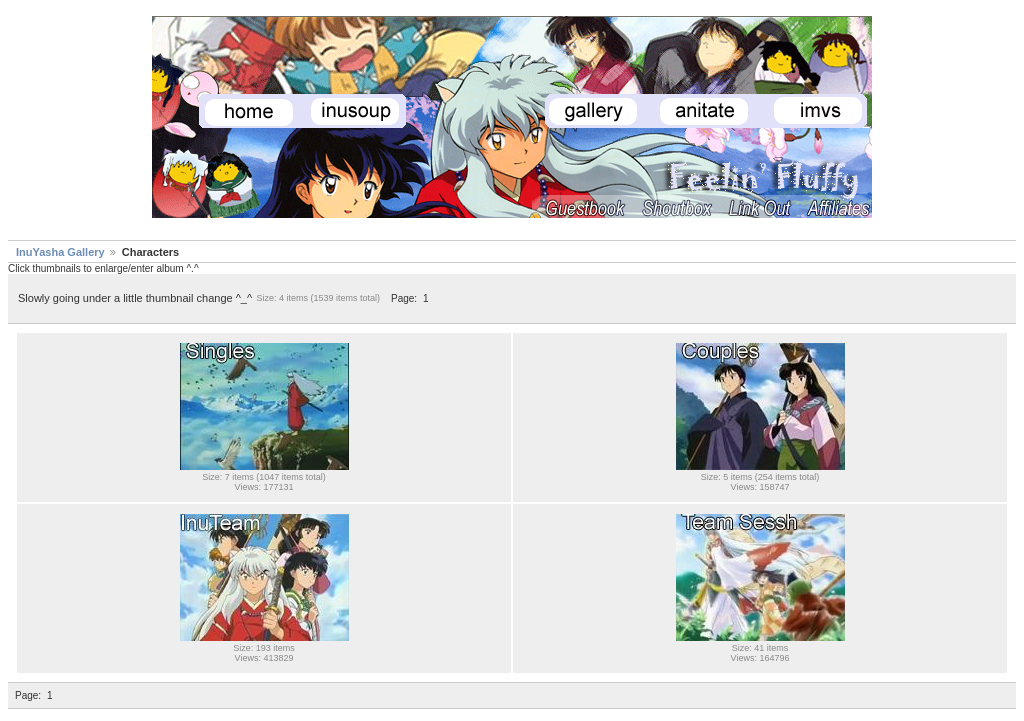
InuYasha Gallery (60, 252)
